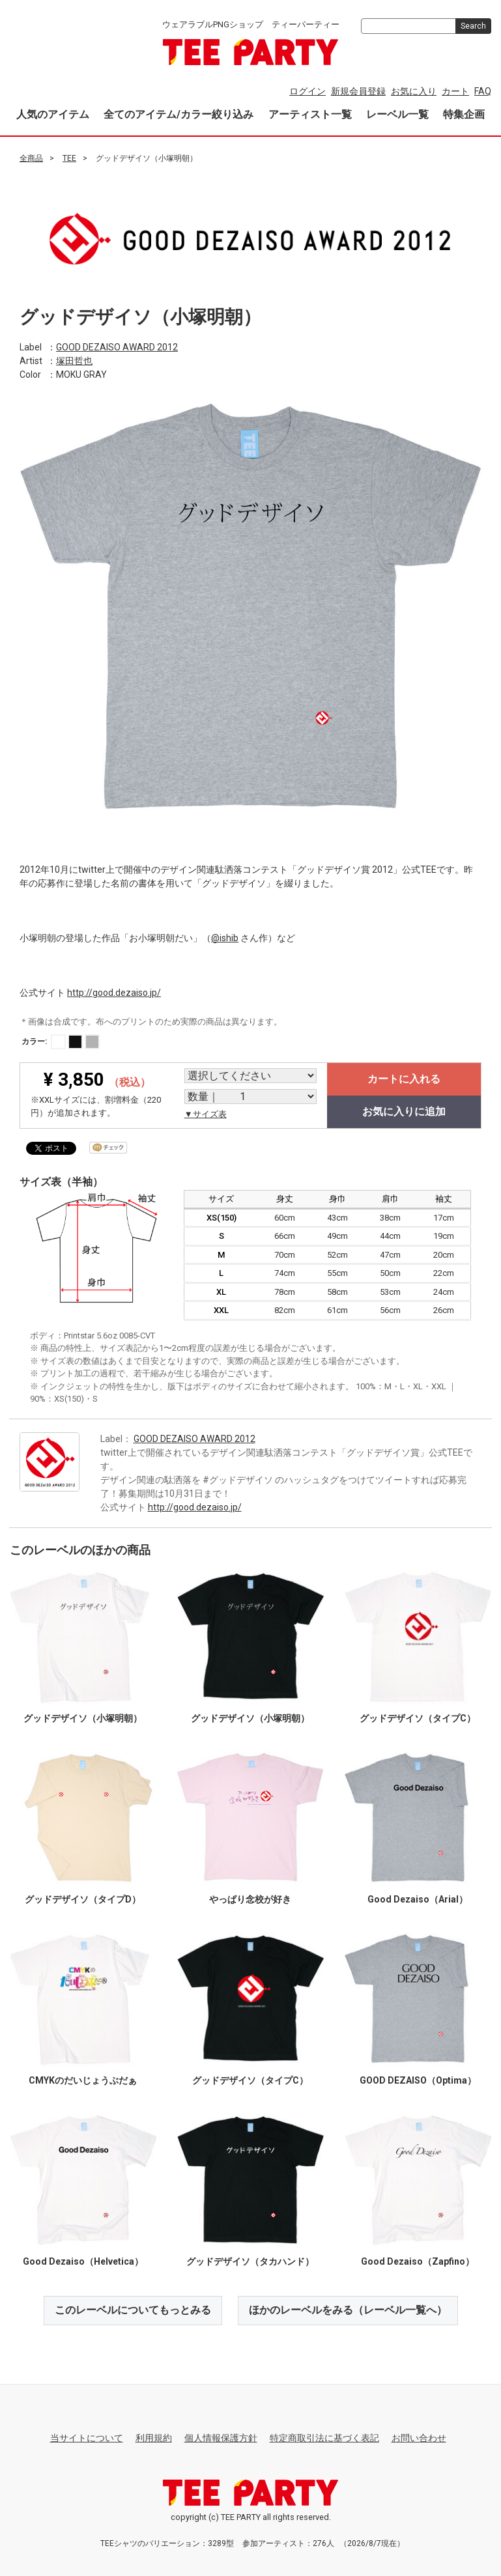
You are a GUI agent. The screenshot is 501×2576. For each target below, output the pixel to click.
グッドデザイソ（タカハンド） (250, 2261)
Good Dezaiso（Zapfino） (417, 2261)
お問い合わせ (419, 2437)
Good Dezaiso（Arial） (417, 1898)
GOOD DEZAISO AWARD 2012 (117, 346)
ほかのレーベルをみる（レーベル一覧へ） (348, 2309)
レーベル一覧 (397, 114)
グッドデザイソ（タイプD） (83, 1898)
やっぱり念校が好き (250, 1898)
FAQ (482, 91)
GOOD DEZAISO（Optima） (418, 2079)
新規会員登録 (358, 91)
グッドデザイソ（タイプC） (418, 1717)
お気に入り (414, 91)
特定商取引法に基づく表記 (324, 2437)
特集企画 (464, 114)
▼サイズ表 (205, 1114)
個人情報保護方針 (220, 2437)
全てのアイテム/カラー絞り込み (178, 114)
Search (473, 26)
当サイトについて (86, 2437)
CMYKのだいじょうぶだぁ (83, 2079)
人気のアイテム (52, 114)
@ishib (224, 937)
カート (455, 91)
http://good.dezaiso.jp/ (114, 992)
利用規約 (154, 2437)
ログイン (307, 91)
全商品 (31, 158)
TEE (69, 158)
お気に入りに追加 (404, 1111)
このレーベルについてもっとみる (133, 2309)
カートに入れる (403, 1079)
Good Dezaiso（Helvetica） (83, 2261)
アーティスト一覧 (310, 114)
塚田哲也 (74, 360)
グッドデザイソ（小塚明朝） (82, 1717)
